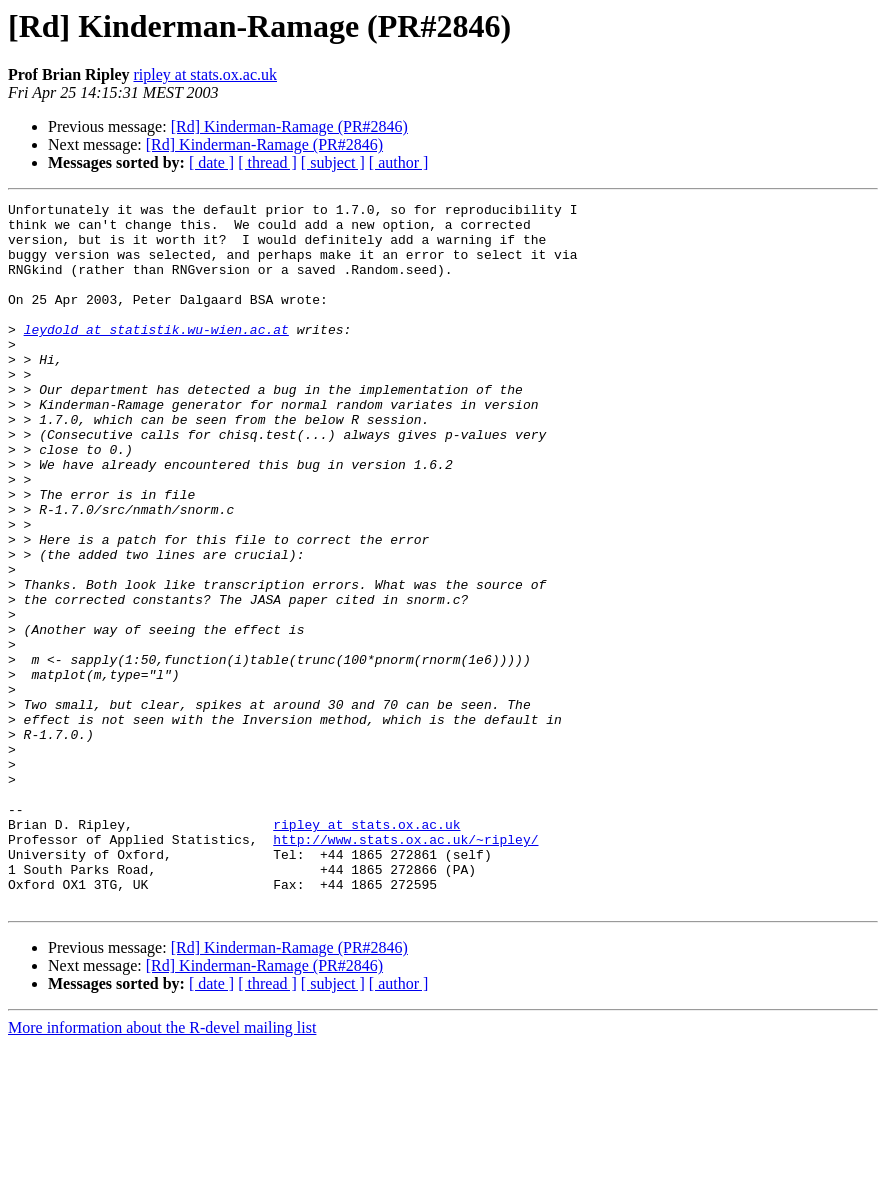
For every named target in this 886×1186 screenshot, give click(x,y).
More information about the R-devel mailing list (162, 1168)
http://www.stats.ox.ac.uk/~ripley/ (405, 968)
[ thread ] (267, 162)
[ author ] (399, 162)
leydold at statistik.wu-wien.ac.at (156, 356)
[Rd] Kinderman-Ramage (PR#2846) (289, 126)
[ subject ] (333, 162)
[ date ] (211, 162)
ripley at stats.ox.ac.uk (205, 74)
